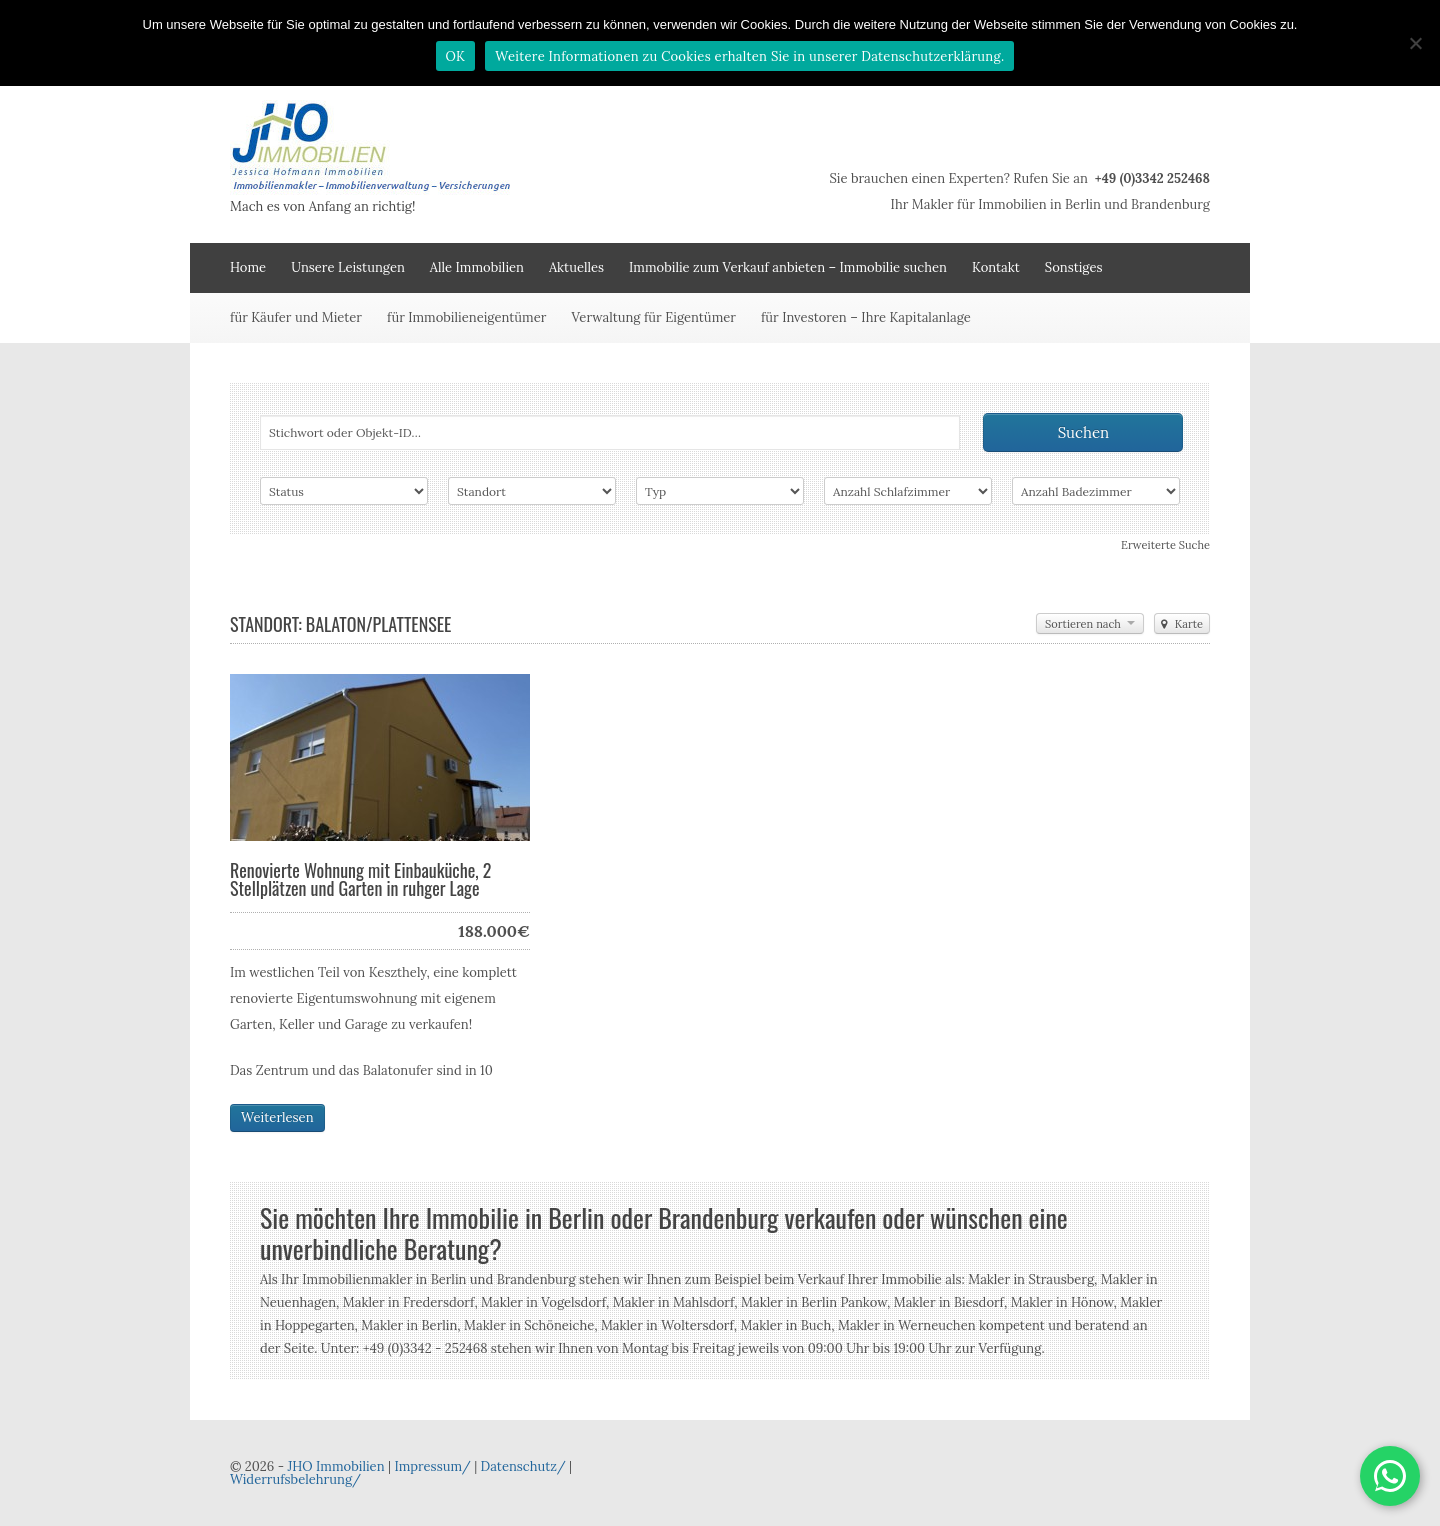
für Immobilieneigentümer (466, 317)
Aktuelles (576, 267)
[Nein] (1415, 43)
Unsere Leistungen (348, 267)
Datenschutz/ (523, 1466)
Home (248, 267)
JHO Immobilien (335, 1466)
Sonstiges (1074, 267)
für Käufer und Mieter (296, 317)
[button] (1390, 1476)
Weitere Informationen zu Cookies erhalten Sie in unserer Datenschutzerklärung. (749, 56)
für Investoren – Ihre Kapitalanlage (866, 317)
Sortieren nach (1090, 624)
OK (456, 56)
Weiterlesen (277, 1117)
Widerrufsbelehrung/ (295, 1479)
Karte (1182, 624)
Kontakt (996, 267)
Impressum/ (432, 1466)
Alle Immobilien (477, 267)
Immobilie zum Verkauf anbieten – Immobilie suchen (788, 267)
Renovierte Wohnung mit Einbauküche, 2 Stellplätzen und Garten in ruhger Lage (360, 879)
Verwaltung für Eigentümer (653, 317)
